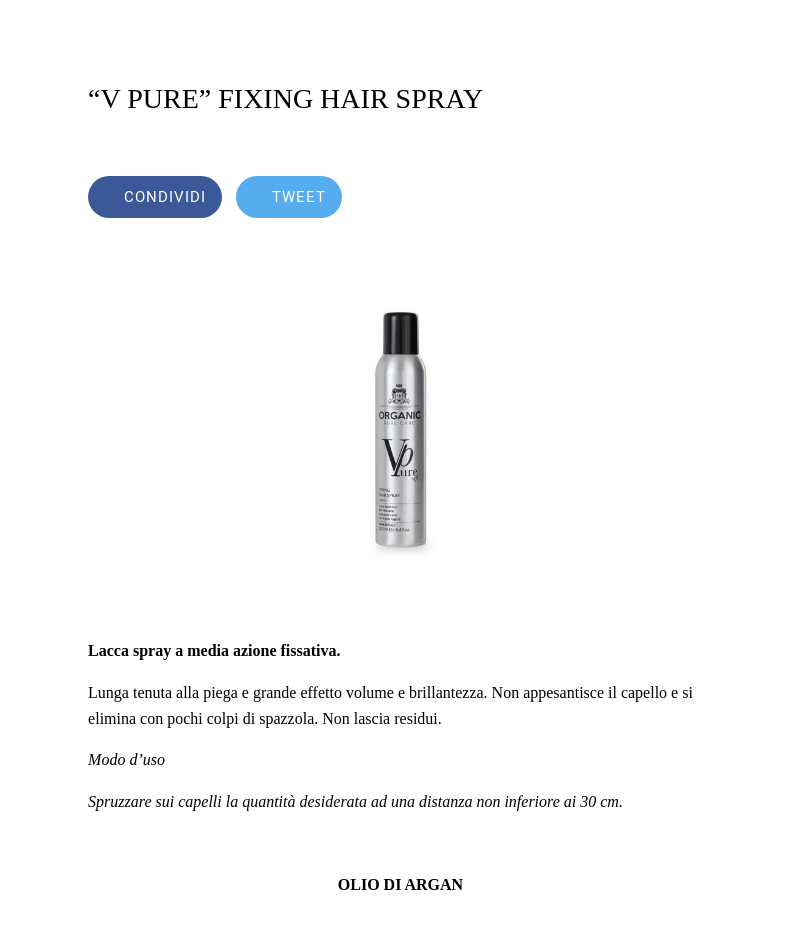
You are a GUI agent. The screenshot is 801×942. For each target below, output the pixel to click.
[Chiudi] (32, 32)
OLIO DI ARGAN (400, 884)
